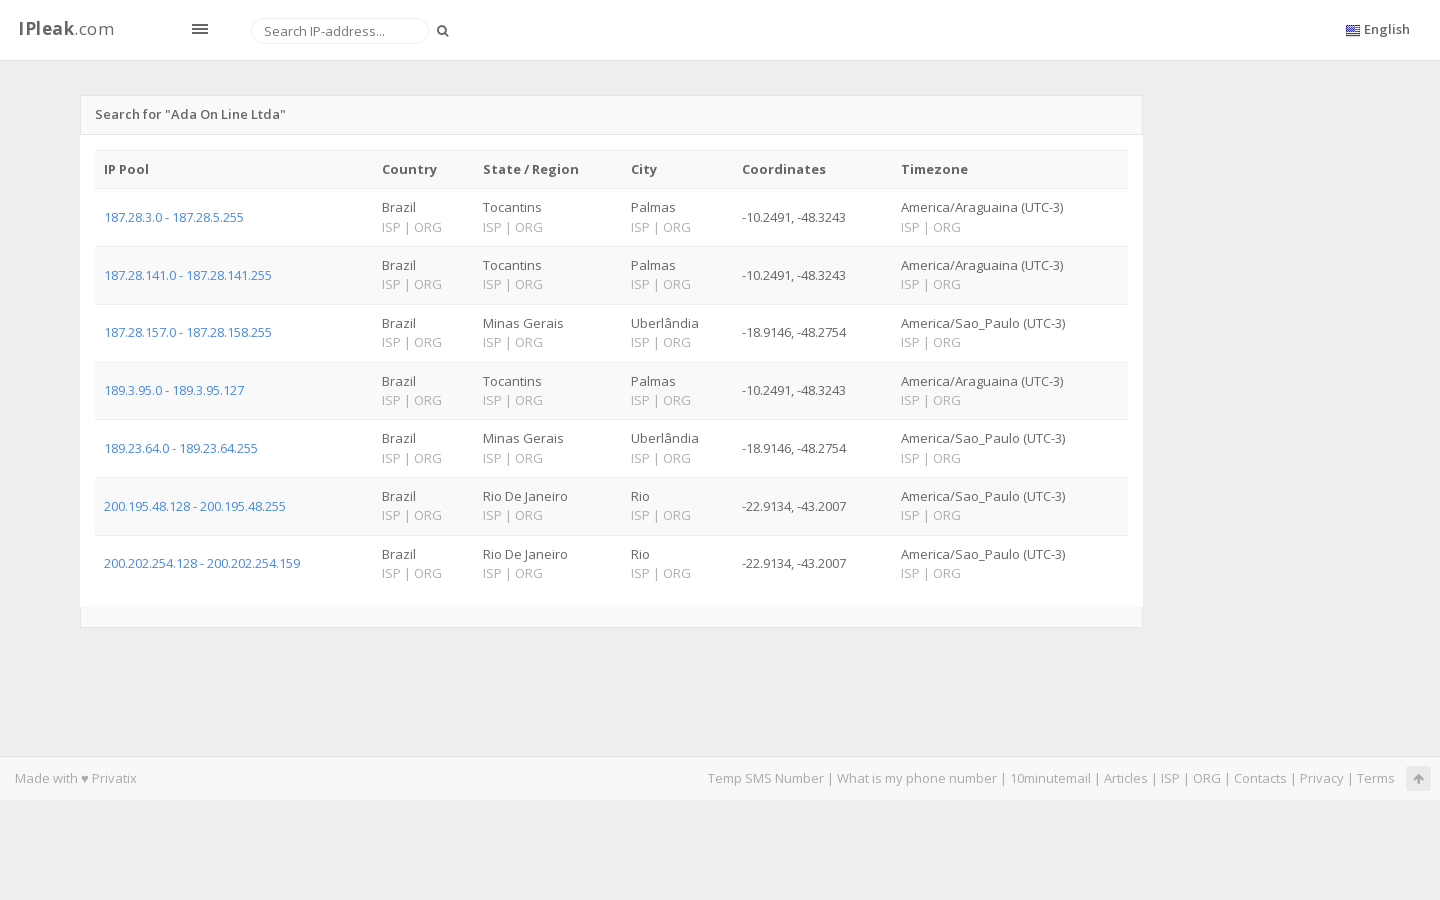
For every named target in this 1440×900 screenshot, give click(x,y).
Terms (1376, 778)
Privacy (1322, 778)
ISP (1172, 778)
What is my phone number (917, 778)
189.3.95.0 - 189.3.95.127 (174, 390)
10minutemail (1050, 778)
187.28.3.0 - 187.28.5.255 (174, 217)
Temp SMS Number (766, 778)
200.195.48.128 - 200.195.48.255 (195, 506)
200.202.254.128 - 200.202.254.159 (202, 563)
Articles (1126, 778)
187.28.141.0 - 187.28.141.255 (188, 275)
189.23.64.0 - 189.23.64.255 (181, 448)
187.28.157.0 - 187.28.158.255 (188, 332)
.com (66, 28)
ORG (1207, 778)
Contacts (1260, 778)
